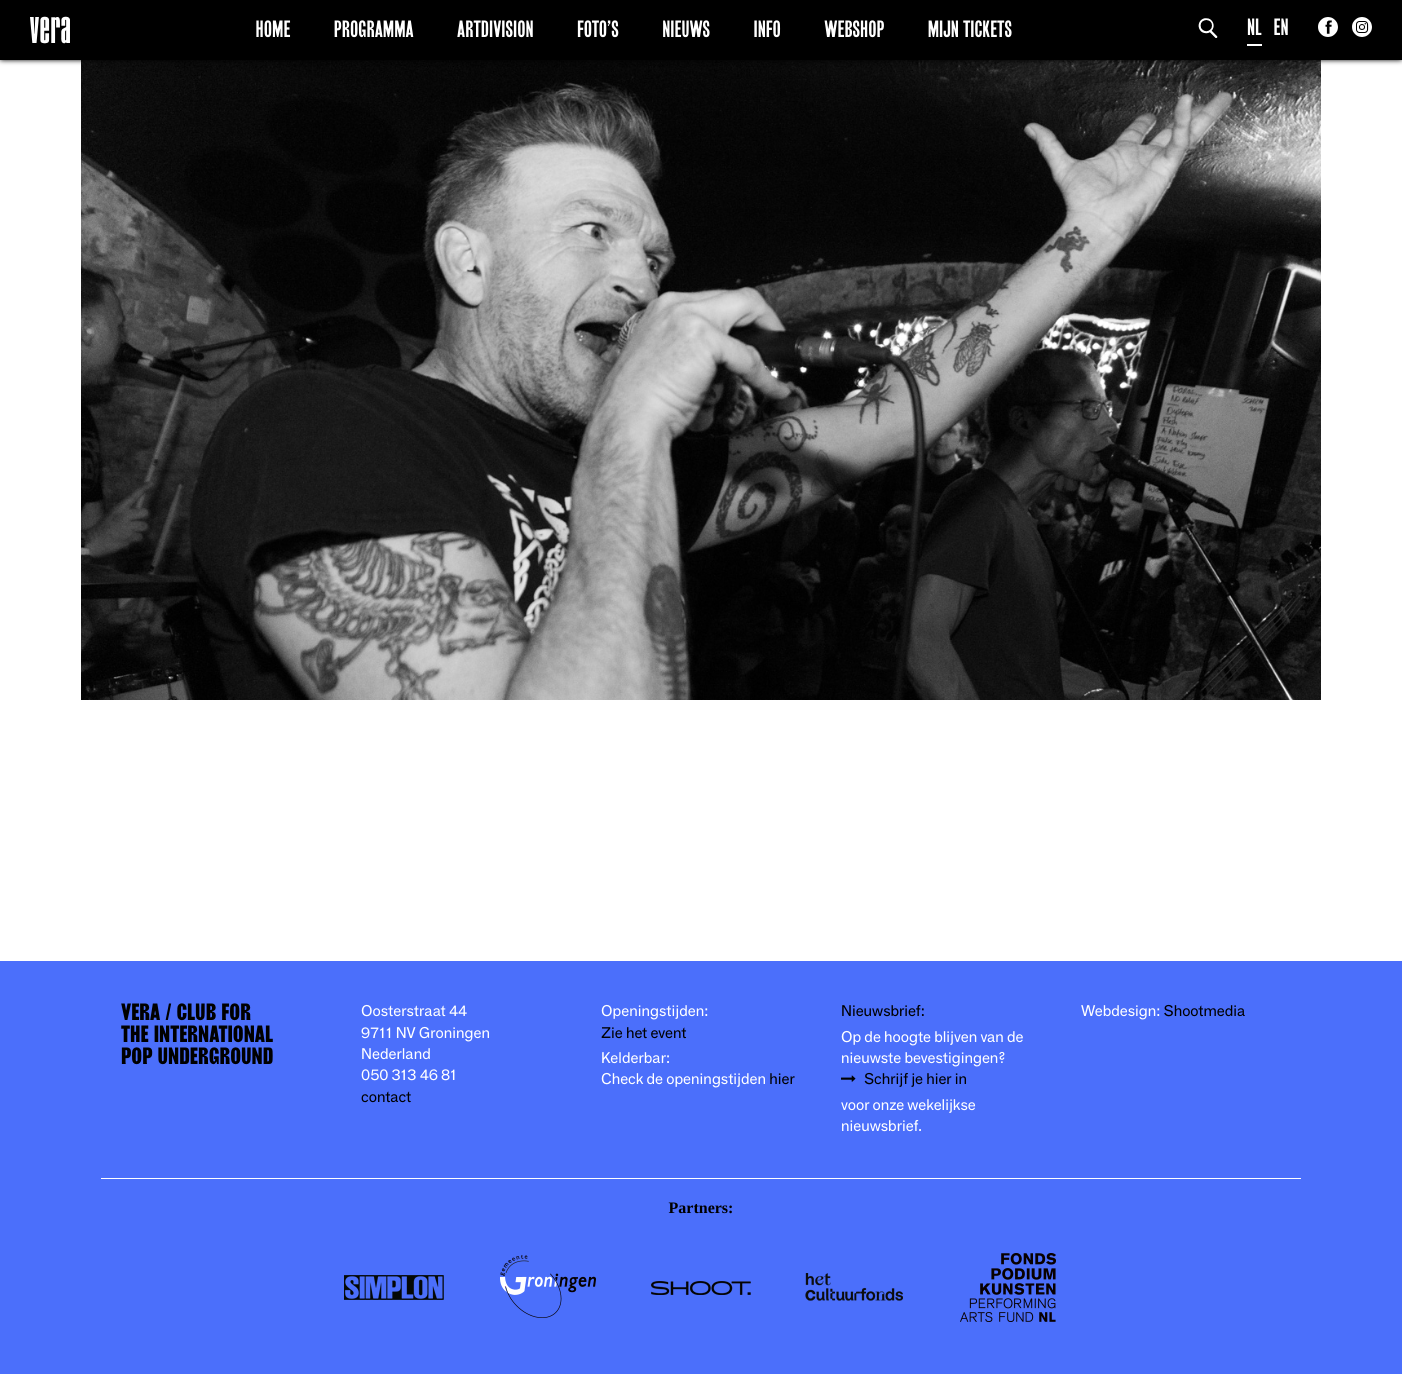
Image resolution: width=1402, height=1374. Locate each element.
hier (781, 1079)
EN (1281, 27)
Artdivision (495, 29)
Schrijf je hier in (915, 1079)
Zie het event (643, 1033)
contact (386, 1097)
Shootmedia (1205, 1011)
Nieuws (686, 29)
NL (1254, 27)
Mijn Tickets (970, 29)
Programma (374, 29)
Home (273, 29)
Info (766, 29)
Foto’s (598, 29)
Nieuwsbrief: (883, 1011)
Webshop (854, 29)
